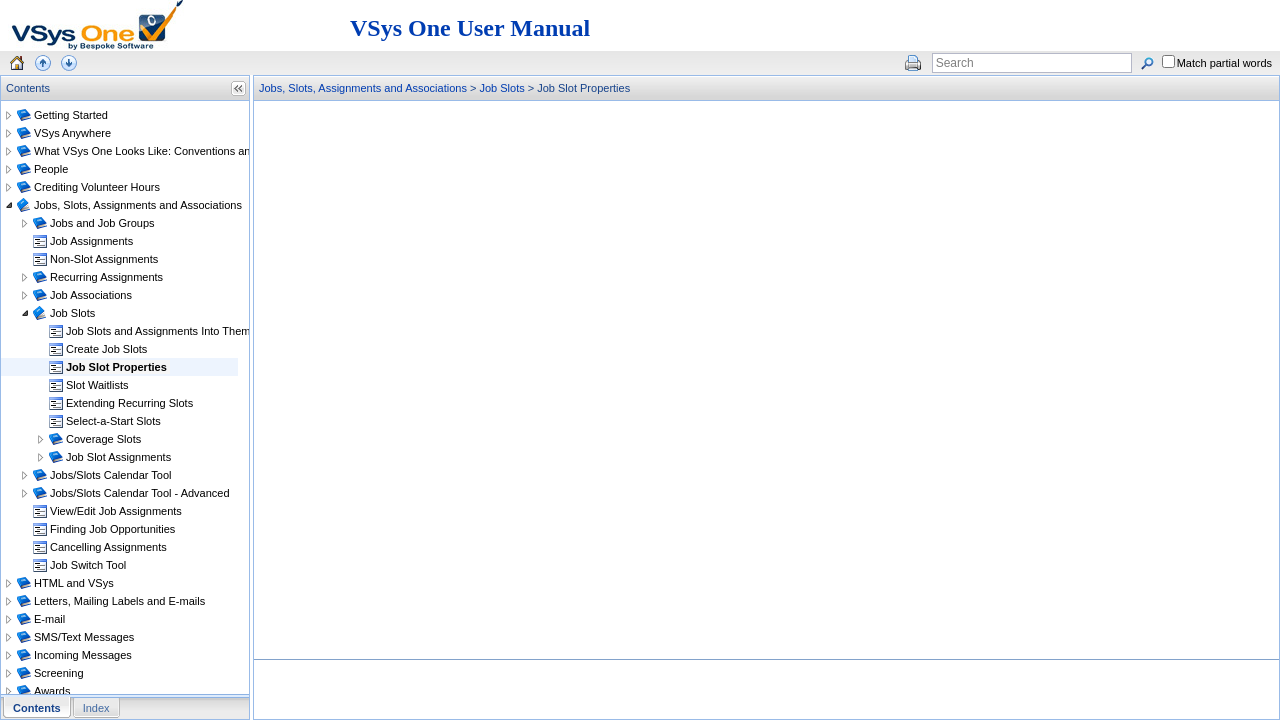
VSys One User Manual (470, 28)
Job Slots (501, 88)
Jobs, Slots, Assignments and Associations (363, 88)
